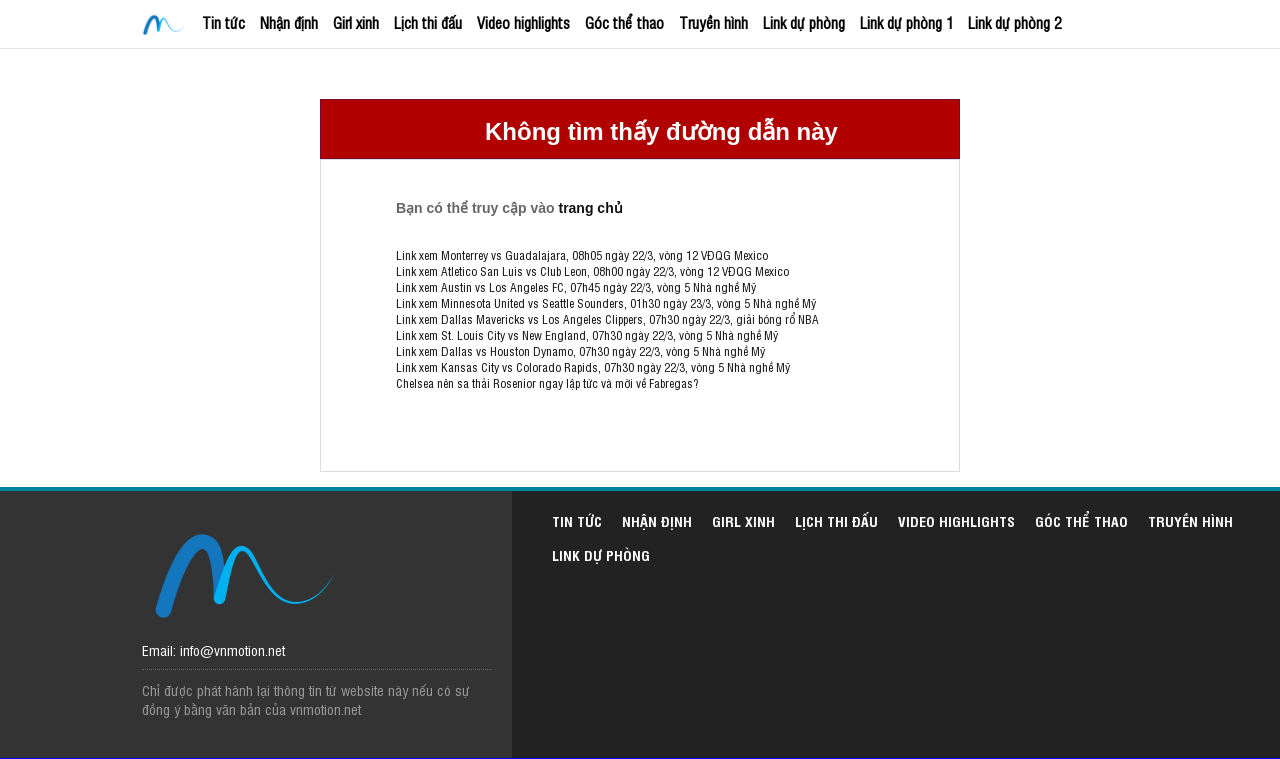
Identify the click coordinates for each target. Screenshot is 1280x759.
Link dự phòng (804, 22)
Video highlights (523, 22)
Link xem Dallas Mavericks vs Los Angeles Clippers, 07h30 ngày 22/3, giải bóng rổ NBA (607, 319)
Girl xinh (356, 22)
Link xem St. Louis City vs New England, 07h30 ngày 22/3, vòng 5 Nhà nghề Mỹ (587, 335)
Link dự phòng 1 (906, 22)
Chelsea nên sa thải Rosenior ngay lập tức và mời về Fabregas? (547, 383)
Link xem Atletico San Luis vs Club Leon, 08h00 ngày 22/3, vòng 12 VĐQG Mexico (592, 271)
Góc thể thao (624, 22)
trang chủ (590, 208)
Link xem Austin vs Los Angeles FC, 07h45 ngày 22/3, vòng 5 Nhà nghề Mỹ (576, 287)
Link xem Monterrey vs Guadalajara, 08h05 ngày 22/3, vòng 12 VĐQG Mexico (582, 255)
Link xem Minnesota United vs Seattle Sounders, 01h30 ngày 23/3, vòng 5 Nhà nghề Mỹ (606, 303)
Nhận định (289, 22)
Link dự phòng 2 (1014, 22)
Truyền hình (713, 22)
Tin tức (223, 22)
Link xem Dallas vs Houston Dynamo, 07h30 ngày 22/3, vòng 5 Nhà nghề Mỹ (580, 351)
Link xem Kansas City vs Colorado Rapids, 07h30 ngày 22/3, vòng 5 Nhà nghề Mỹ (593, 367)
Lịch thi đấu (428, 22)
